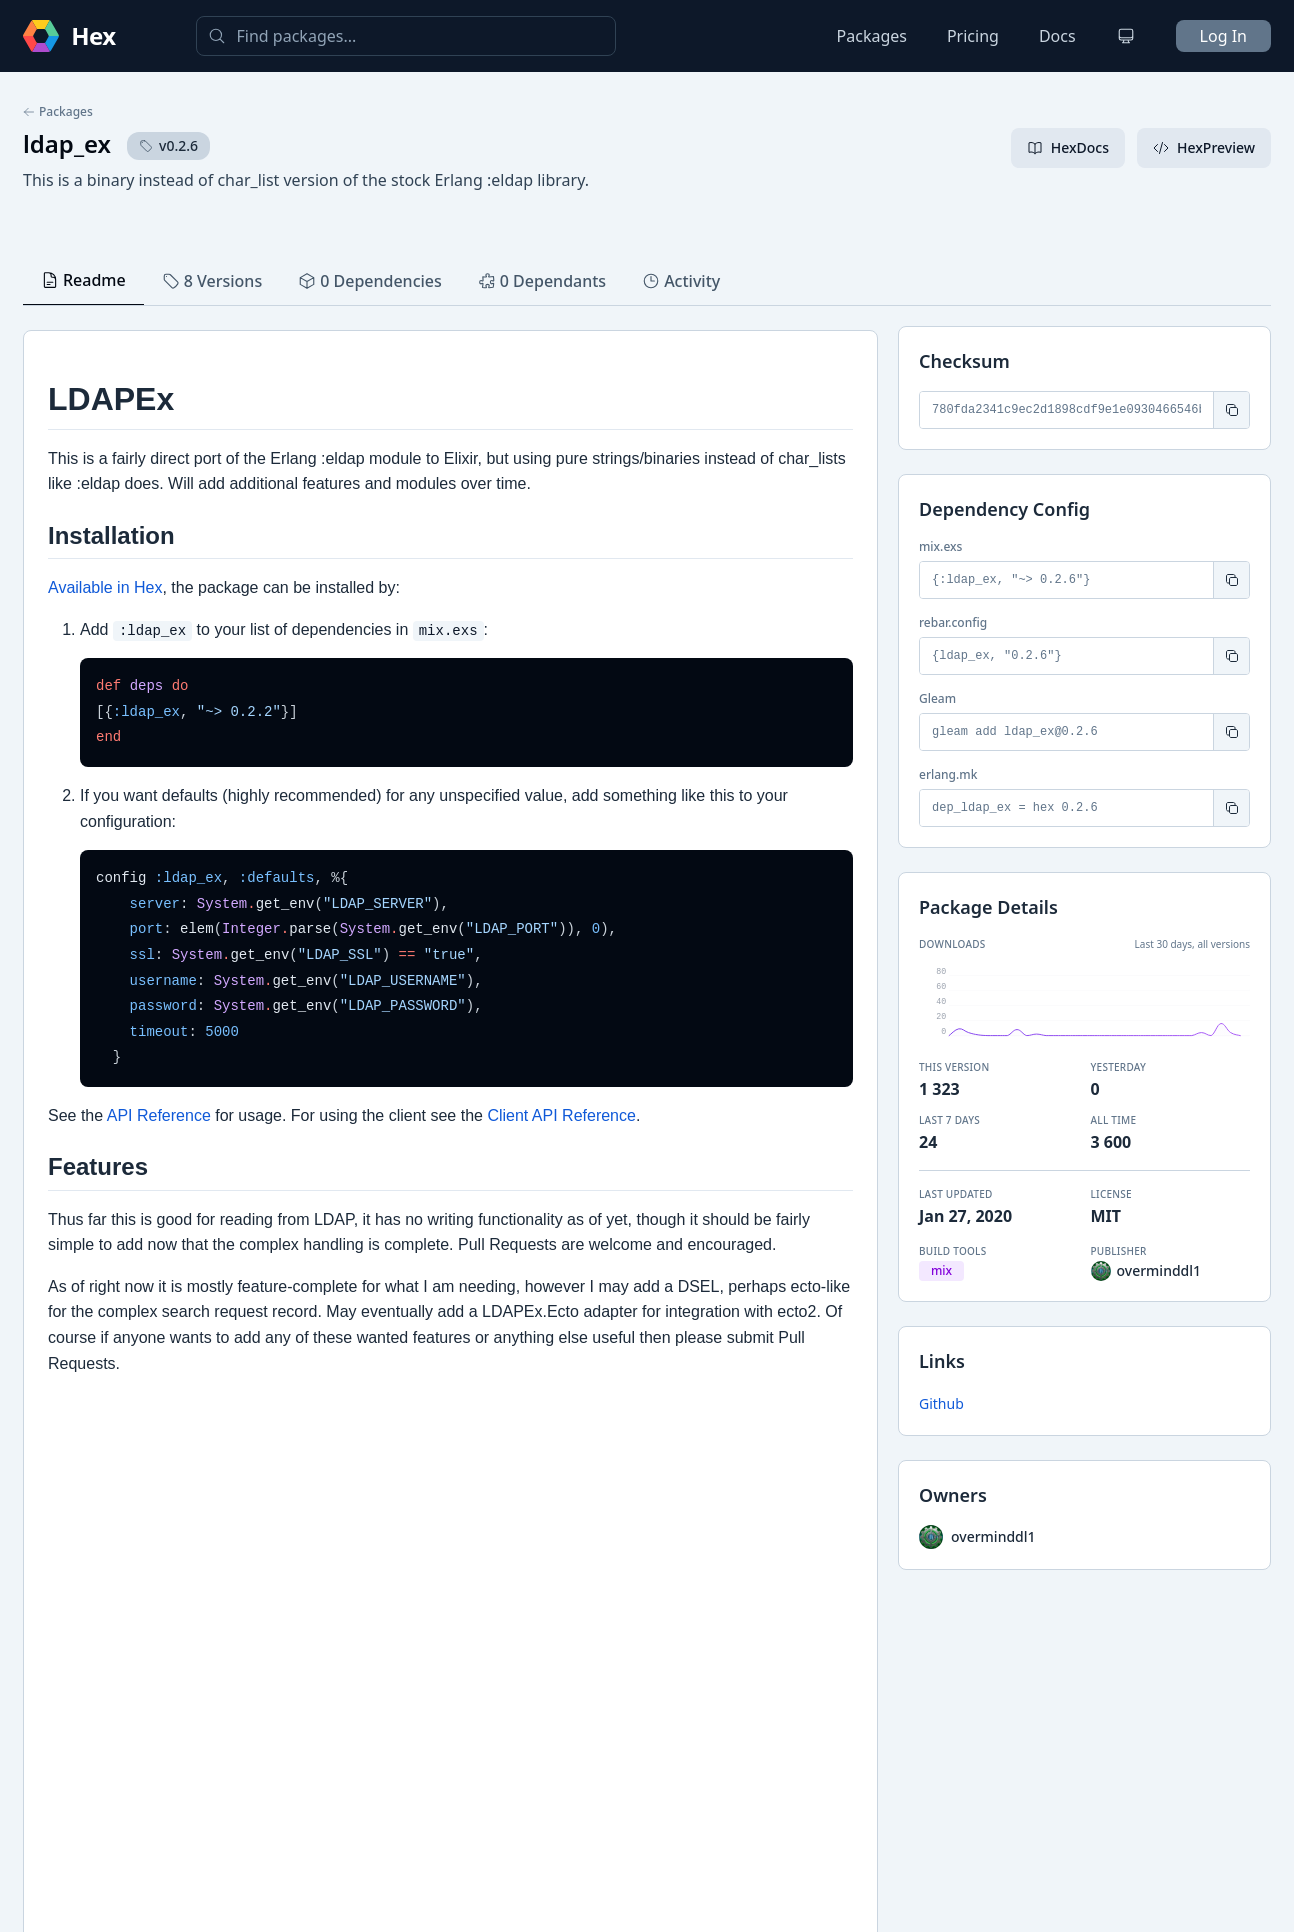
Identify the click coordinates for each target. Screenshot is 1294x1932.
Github (941, 1403)
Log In (1223, 36)
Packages (872, 36)
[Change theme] (1126, 36)
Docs (1057, 36)
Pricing (973, 36)
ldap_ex (67, 143)
